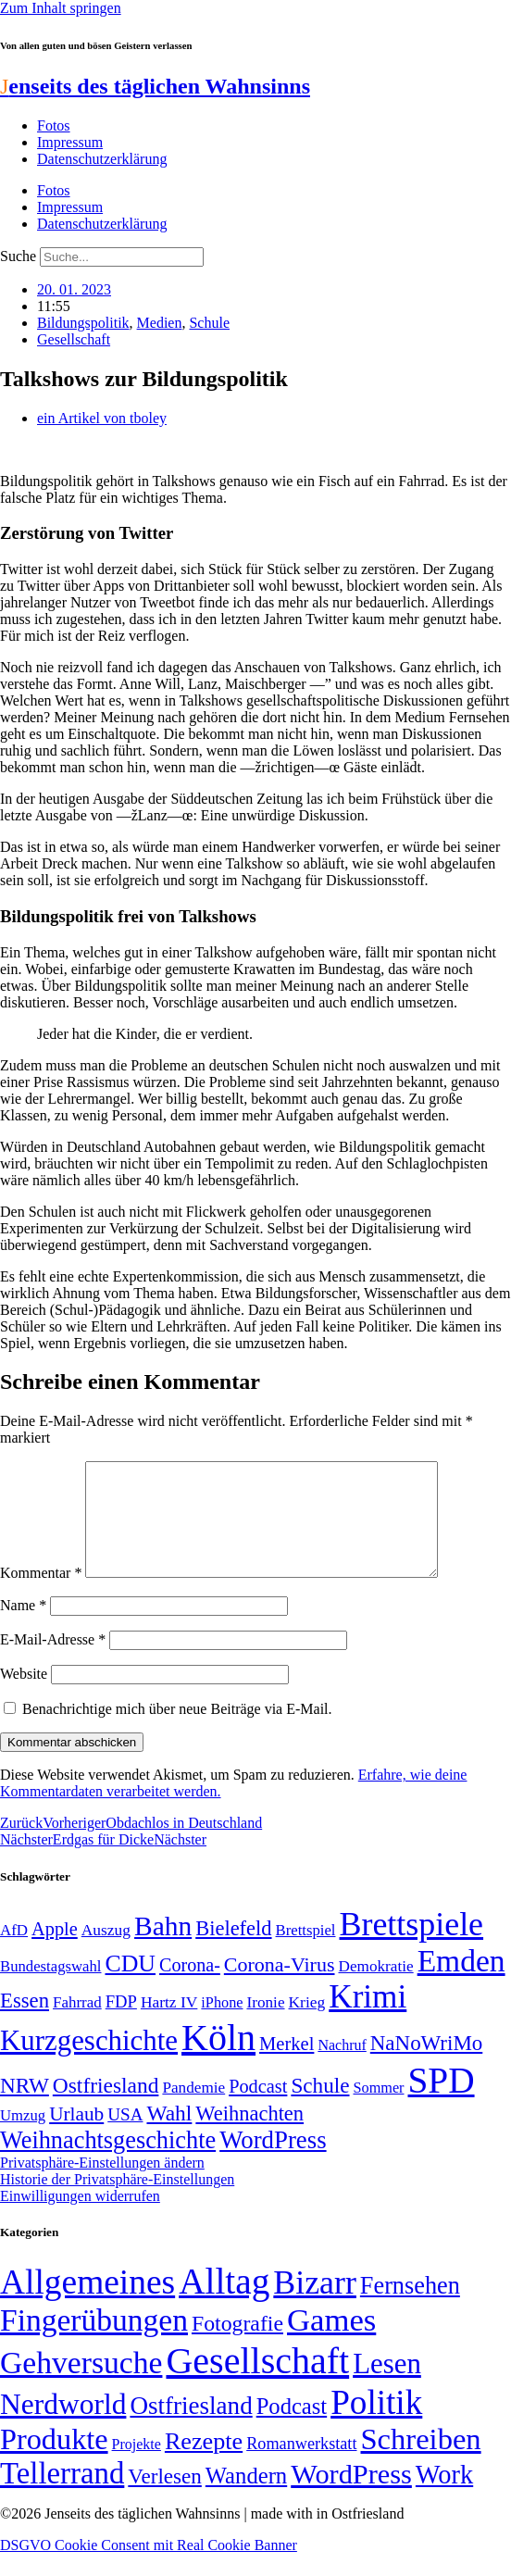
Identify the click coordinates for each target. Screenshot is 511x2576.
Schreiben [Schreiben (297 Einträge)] (420, 2461)
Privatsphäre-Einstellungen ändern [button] (102, 2185)
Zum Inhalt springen (60, 8)
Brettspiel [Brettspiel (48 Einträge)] (306, 1952)
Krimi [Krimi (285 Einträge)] (367, 2019)
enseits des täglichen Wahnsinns (155, 86)
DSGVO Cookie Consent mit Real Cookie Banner (148, 2567)
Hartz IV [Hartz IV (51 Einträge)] (169, 2024)
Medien (159, 323)
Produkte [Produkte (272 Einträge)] (54, 2461)
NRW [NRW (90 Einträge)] (24, 2107)
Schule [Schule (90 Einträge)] (320, 2107)
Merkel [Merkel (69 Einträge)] (286, 2066)
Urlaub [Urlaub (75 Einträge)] (76, 2136)
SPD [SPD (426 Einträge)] (441, 2102)
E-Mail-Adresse (53, 1661)
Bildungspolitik (83, 323)
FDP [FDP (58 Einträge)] (121, 2023)
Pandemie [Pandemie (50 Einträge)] (193, 2110)
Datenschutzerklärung (102, 159)
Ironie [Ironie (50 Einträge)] (265, 2024)
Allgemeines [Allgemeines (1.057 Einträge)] (87, 2304)
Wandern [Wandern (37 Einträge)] (246, 2497)
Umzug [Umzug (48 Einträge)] (22, 2137)
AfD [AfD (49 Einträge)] (14, 1952)
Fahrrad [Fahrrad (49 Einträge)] (77, 2024)
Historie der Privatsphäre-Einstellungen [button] (117, 2201)
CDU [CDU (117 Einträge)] (130, 1985)
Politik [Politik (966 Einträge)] (376, 2425)
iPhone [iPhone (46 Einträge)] (222, 2025)
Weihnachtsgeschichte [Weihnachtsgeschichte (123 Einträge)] (108, 2162)
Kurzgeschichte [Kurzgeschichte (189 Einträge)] (89, 2062)
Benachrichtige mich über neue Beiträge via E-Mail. (177, 1731)
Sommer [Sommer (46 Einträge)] (378, 2110)
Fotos (53, 125)
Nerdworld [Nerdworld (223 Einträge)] (63, 2426)
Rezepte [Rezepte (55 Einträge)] (204, 2463)
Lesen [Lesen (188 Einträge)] (387, 2386)
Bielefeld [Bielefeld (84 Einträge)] (233, 1950)
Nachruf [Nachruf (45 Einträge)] (342, 2067)
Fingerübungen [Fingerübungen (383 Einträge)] (94, 2342)
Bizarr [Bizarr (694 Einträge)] (314, 2304)
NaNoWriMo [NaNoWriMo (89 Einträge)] (426, 2065)
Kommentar (40, 1595)
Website (23, 1696)
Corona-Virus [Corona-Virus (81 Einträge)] (279, 1986)
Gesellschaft (73, 339)
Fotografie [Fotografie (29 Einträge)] (237, 2345)
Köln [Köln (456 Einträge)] (218, 2060)
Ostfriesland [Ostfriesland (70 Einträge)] (191, 2428)
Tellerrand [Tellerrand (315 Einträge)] (62, 2495)
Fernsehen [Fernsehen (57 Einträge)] (410, 2308)
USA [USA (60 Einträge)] (125, 2136)
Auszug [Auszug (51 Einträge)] (106, 1952)
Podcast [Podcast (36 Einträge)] (291, 2428)
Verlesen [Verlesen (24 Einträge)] (164, 2498)
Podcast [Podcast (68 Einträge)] (258, 2108)
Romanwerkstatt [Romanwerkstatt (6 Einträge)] (301, 2466)
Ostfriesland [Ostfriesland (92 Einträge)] (106, 2107)
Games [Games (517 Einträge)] (331, 2342)
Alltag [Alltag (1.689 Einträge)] (224, 2303)
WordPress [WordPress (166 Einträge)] (351, 2496)
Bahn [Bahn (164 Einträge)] (163, 1948)
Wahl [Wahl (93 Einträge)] (169, 2135)
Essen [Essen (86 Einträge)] (24, 2022)
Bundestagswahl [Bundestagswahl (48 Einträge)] (50, 1988)
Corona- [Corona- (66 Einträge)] (189, 1987)
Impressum (70, 142)
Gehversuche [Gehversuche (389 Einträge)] (81, 2385)
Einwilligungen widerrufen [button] (80, 2218)
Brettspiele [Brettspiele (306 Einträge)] (412, 1946)
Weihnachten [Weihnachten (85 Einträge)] (249, 2135)
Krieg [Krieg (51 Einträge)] (307, 2024)
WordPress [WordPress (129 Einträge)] (272, 2162)
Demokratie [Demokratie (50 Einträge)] (376, 1988)
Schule (209, 323)
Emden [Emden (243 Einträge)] (461, 1983)
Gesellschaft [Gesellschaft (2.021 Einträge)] (257, 2383)
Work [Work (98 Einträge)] (444, 2496)
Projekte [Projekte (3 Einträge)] (136, 2466)
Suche (18, 256)
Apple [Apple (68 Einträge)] (54, 1951)
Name (23, 1627)
